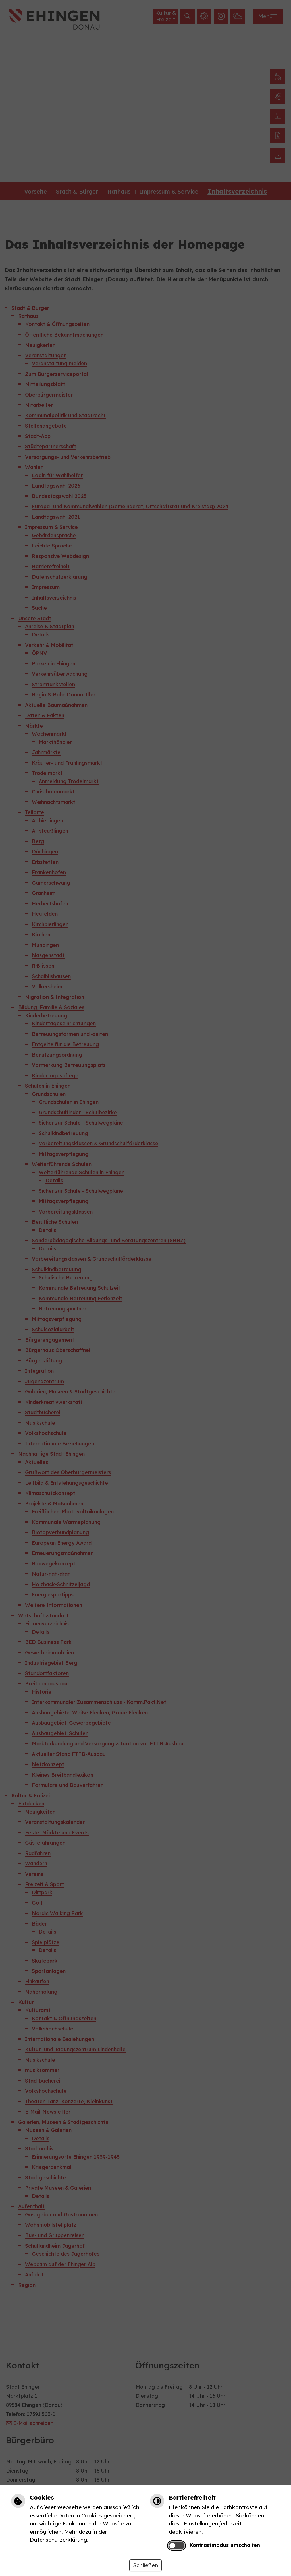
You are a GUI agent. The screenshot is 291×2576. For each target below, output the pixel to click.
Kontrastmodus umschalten (224, 2545)
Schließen (145, 2565)
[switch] (176, 2546)
